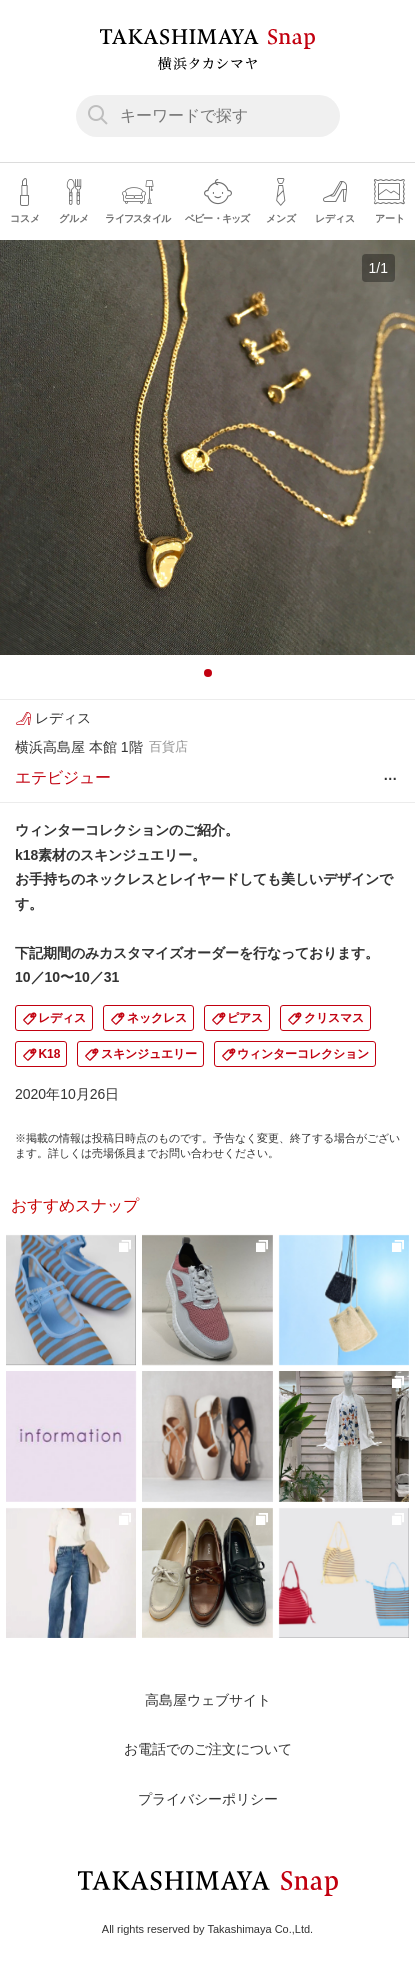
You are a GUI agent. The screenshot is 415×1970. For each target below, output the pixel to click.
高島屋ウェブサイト (208, 1700)
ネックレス (157, 1018)
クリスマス (334, 1018)
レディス (62, 1018)
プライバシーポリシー (208, 1799)
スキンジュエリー (149, 1054)
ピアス (245, 1018)
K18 (49, 1054)
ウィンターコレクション (303, 1054)
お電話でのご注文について (208, 1749)
